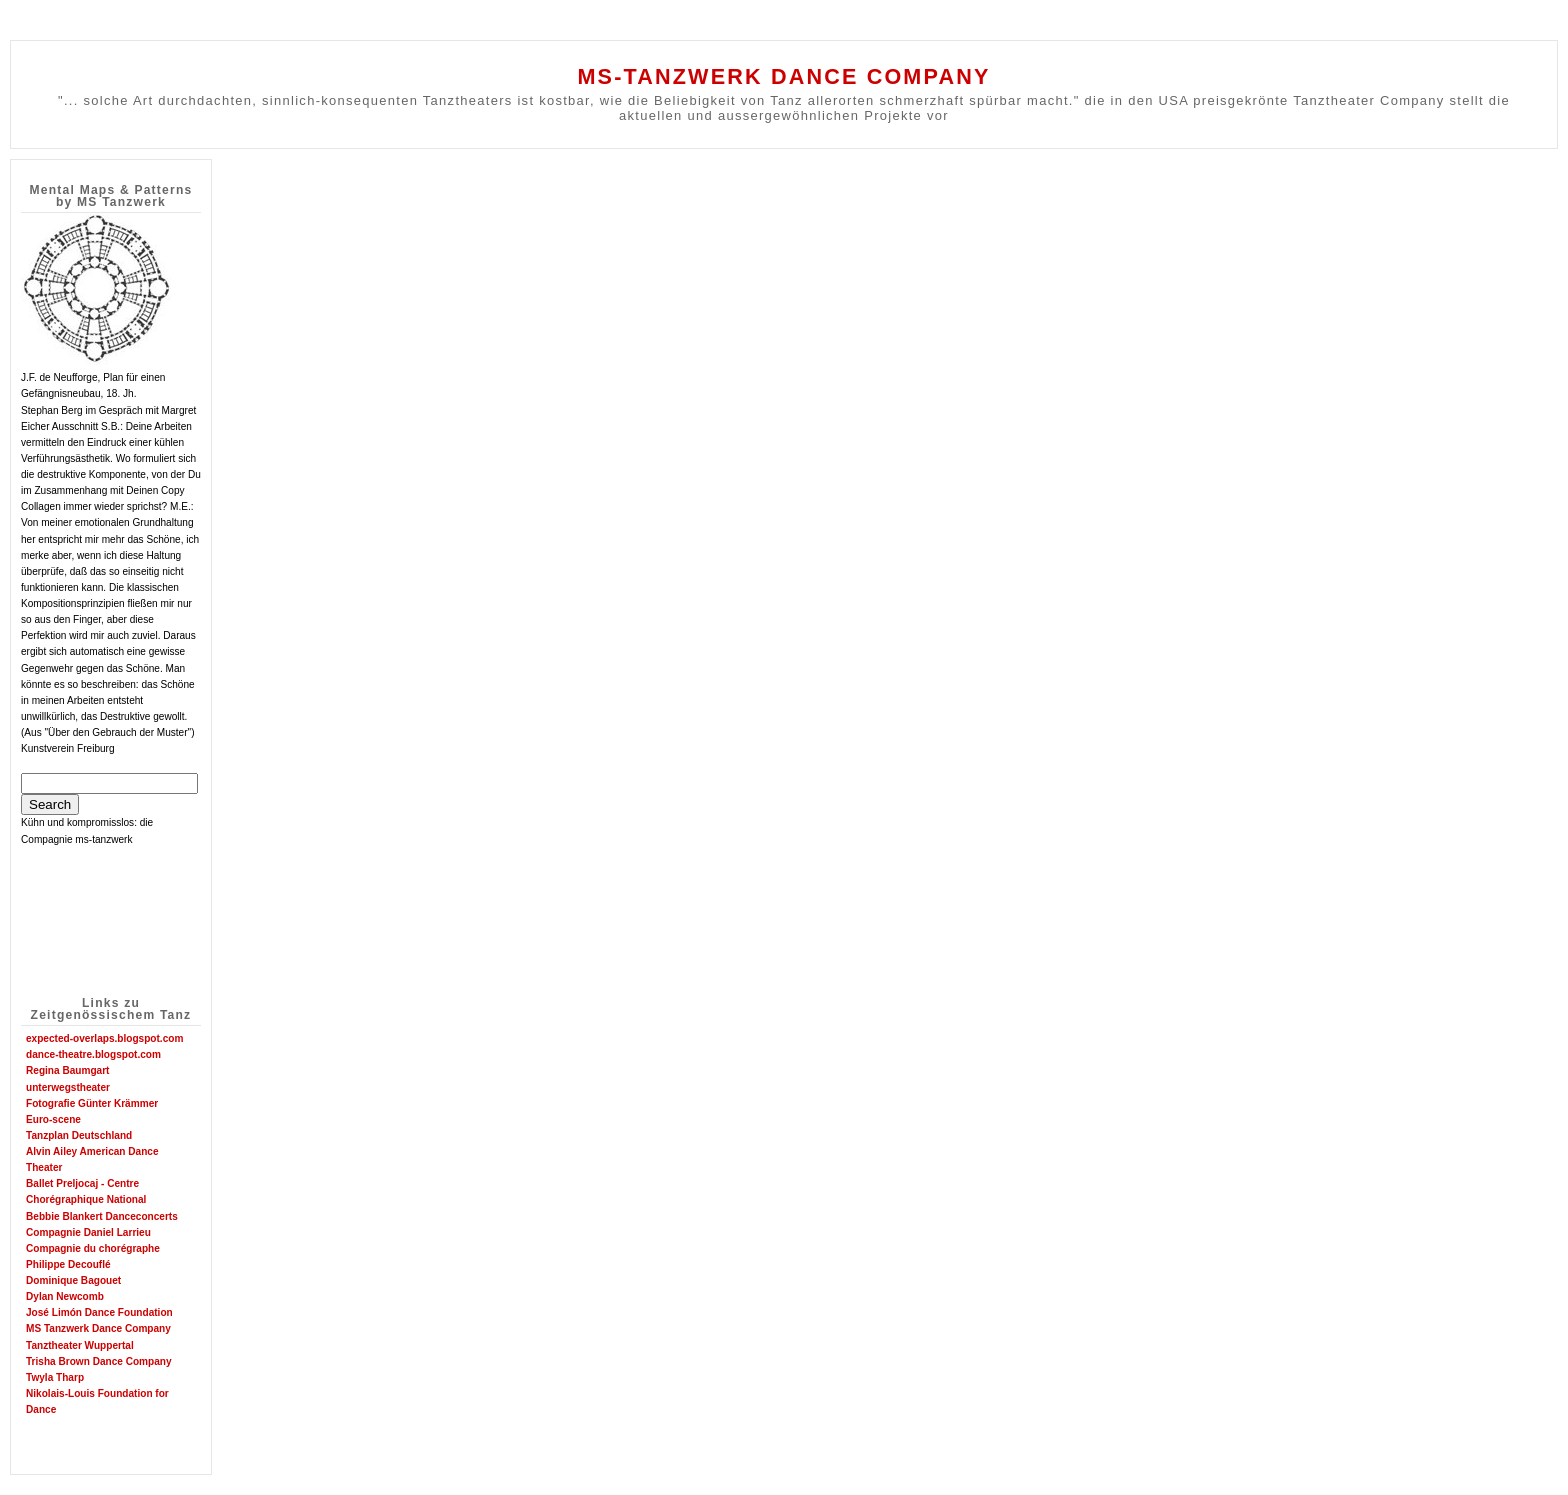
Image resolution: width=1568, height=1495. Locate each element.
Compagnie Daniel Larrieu (88, 1232)
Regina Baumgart (67, 1070)
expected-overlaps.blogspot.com (104, 1038)
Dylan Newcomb (65, 1296)
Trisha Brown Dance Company (99, 1361)
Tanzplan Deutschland (79, 1135)
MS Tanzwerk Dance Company (98, 1328)
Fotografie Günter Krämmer (92, 1103)
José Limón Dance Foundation (99, 1312)
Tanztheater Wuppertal (80, 1345)
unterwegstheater (68, 1087)
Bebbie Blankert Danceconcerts (102, 1216)
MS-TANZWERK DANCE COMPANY (783, 76)
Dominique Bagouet (73, 1280)
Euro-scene (53, 1119)
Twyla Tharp (55, 1377)
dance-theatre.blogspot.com (93, 1054)
